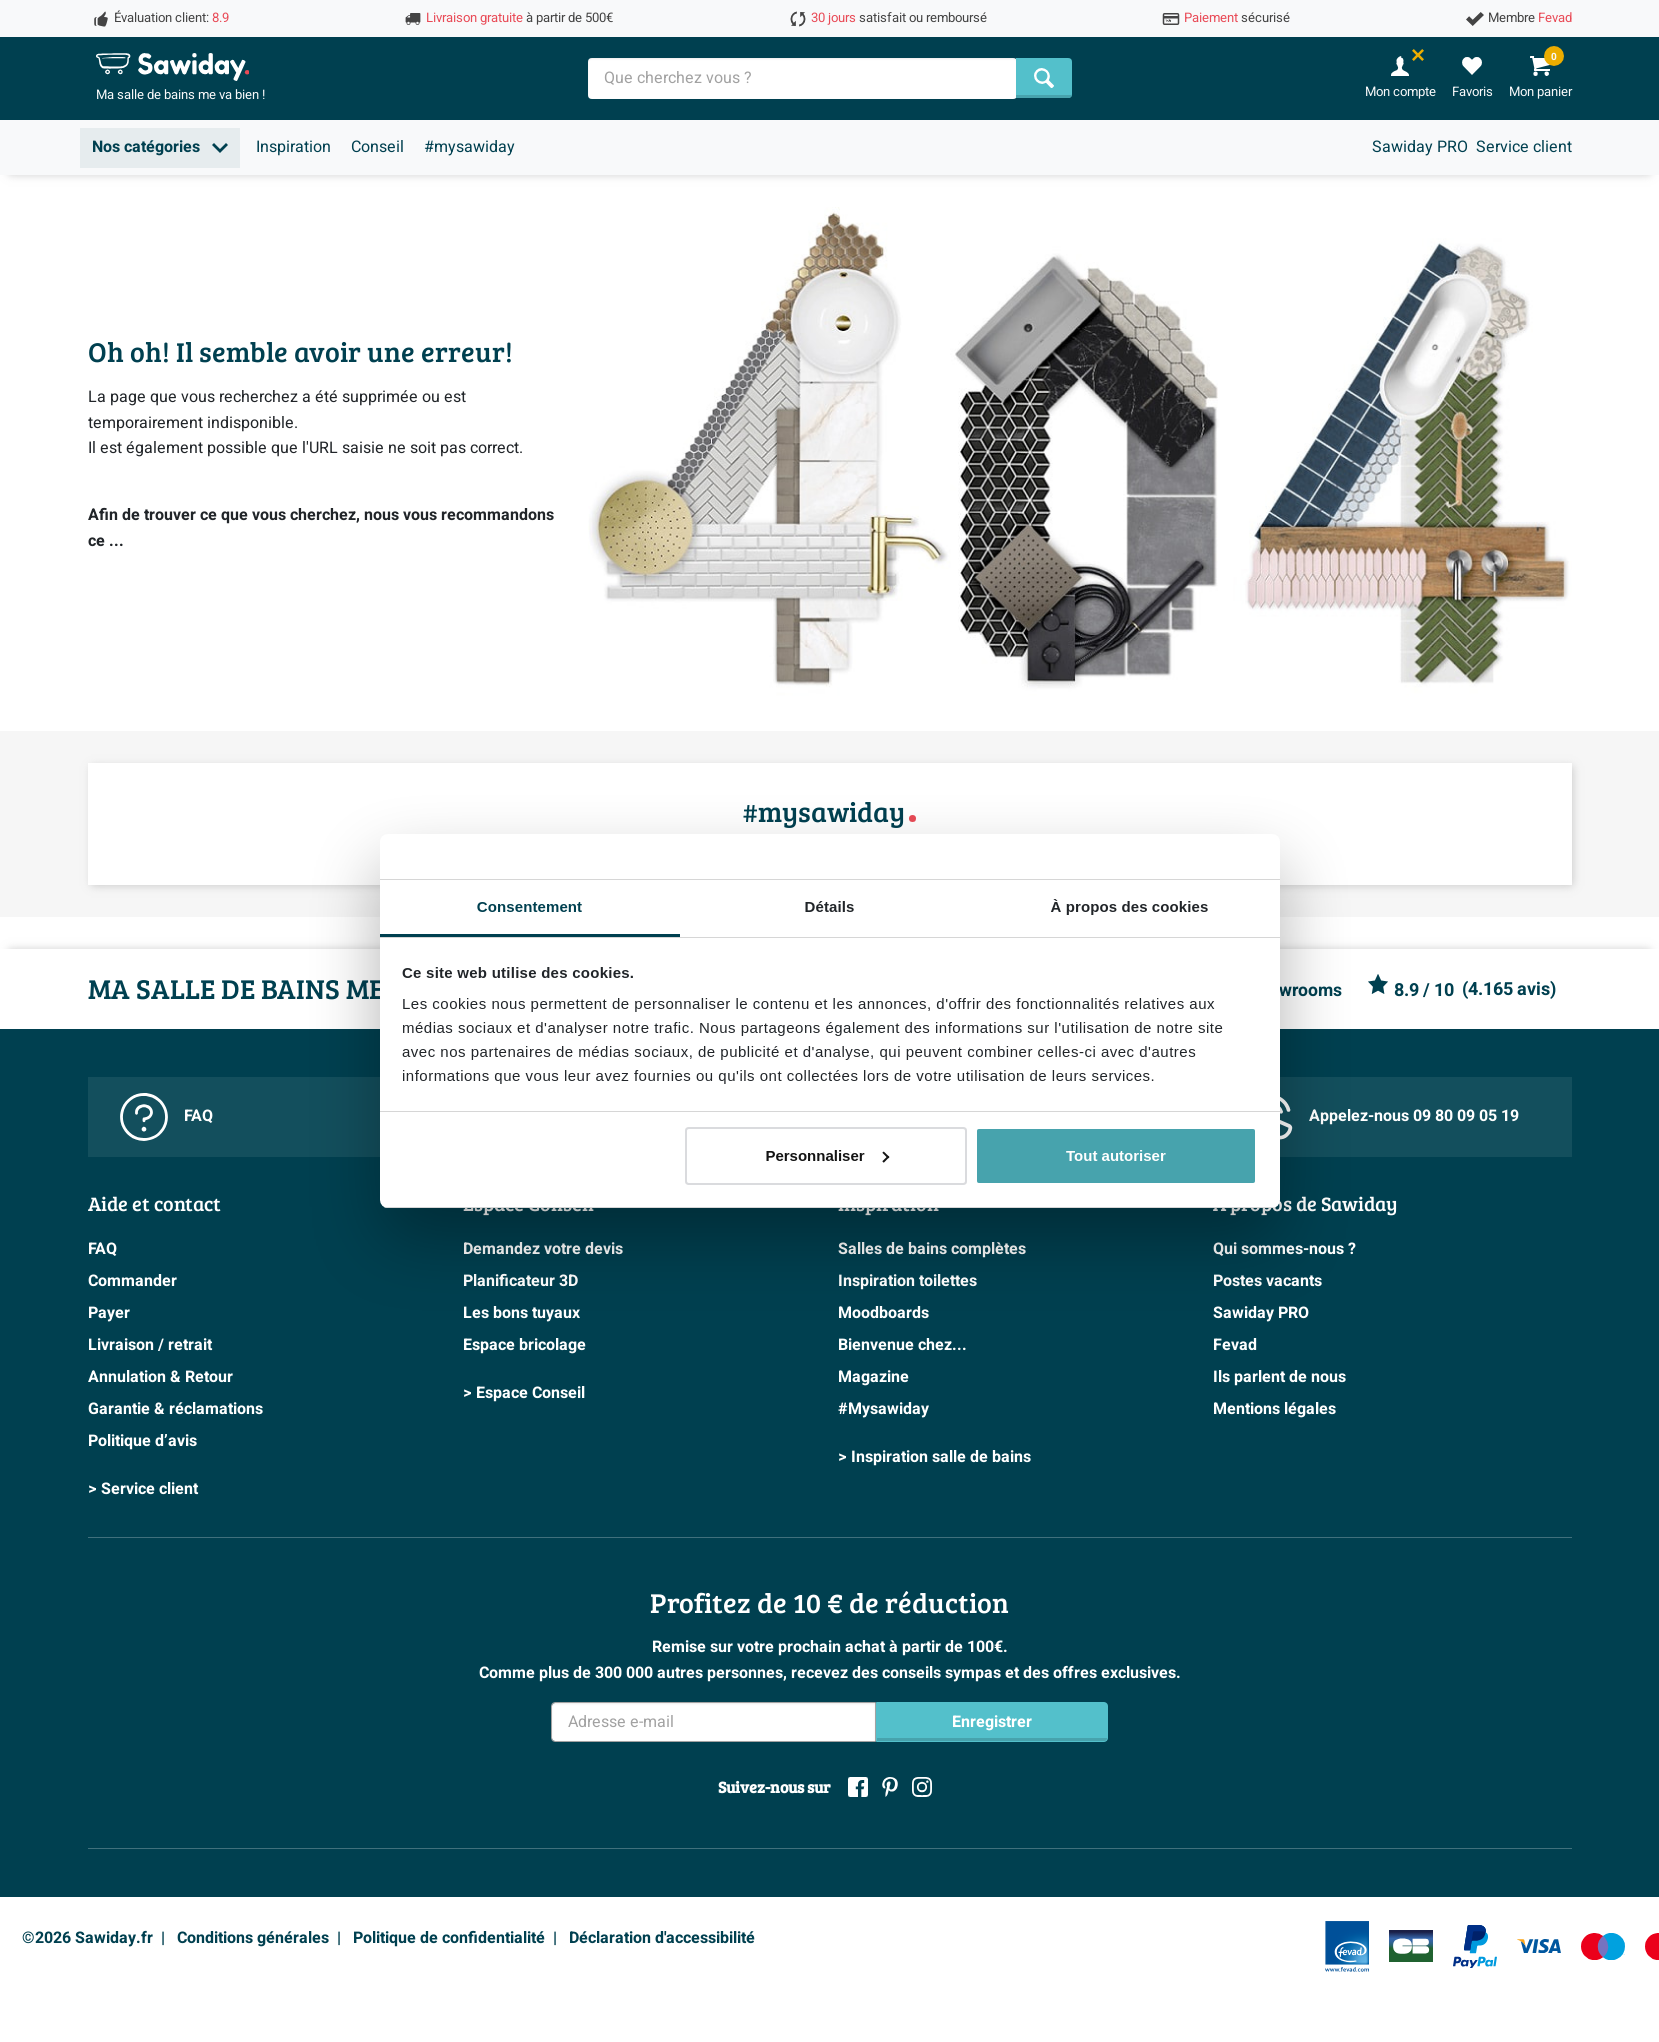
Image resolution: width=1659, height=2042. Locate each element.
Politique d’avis (142, 1441)
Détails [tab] (830, 906)
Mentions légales (1274, 1409)
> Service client (143, 1489)
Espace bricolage (524, 1345)
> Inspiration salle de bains (934, 1457)
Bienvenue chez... (902, 1345)
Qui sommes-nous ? (1284, 1249)
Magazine (873, 1377)
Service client (1524, 147)
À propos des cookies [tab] (1130, 906)
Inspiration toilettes (907, 1281)
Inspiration (293, 147)
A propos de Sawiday (1305, 1203)
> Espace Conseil (524, 1393)
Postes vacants (1267, 1281)
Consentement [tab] (529, 906)
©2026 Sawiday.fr (87, 1938)
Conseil (377, 147)
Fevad (1235, 1345)
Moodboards (883, 1313)
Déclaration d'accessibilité (662, 1938)
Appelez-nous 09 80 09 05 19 (1382, 1116)
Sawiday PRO (1420, 147)
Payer (109, 1313)
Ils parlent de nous (1279, 1377)
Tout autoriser (1116, 1155)
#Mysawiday (883, 1409)
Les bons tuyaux (521, 1313)
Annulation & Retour (160, 1377)
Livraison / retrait (150, 1345)
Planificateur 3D (520, 1281)
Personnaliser (826, 1155)
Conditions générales (253, 1938)
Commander (132, 1281)
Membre (1530, 18)
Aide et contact (154, 1203)
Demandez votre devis (543, 1249)
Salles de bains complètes (932, 1249)
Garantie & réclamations (175, 1409)
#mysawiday (469, 147)
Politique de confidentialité (449, 1938)
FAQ (166, 1117)
